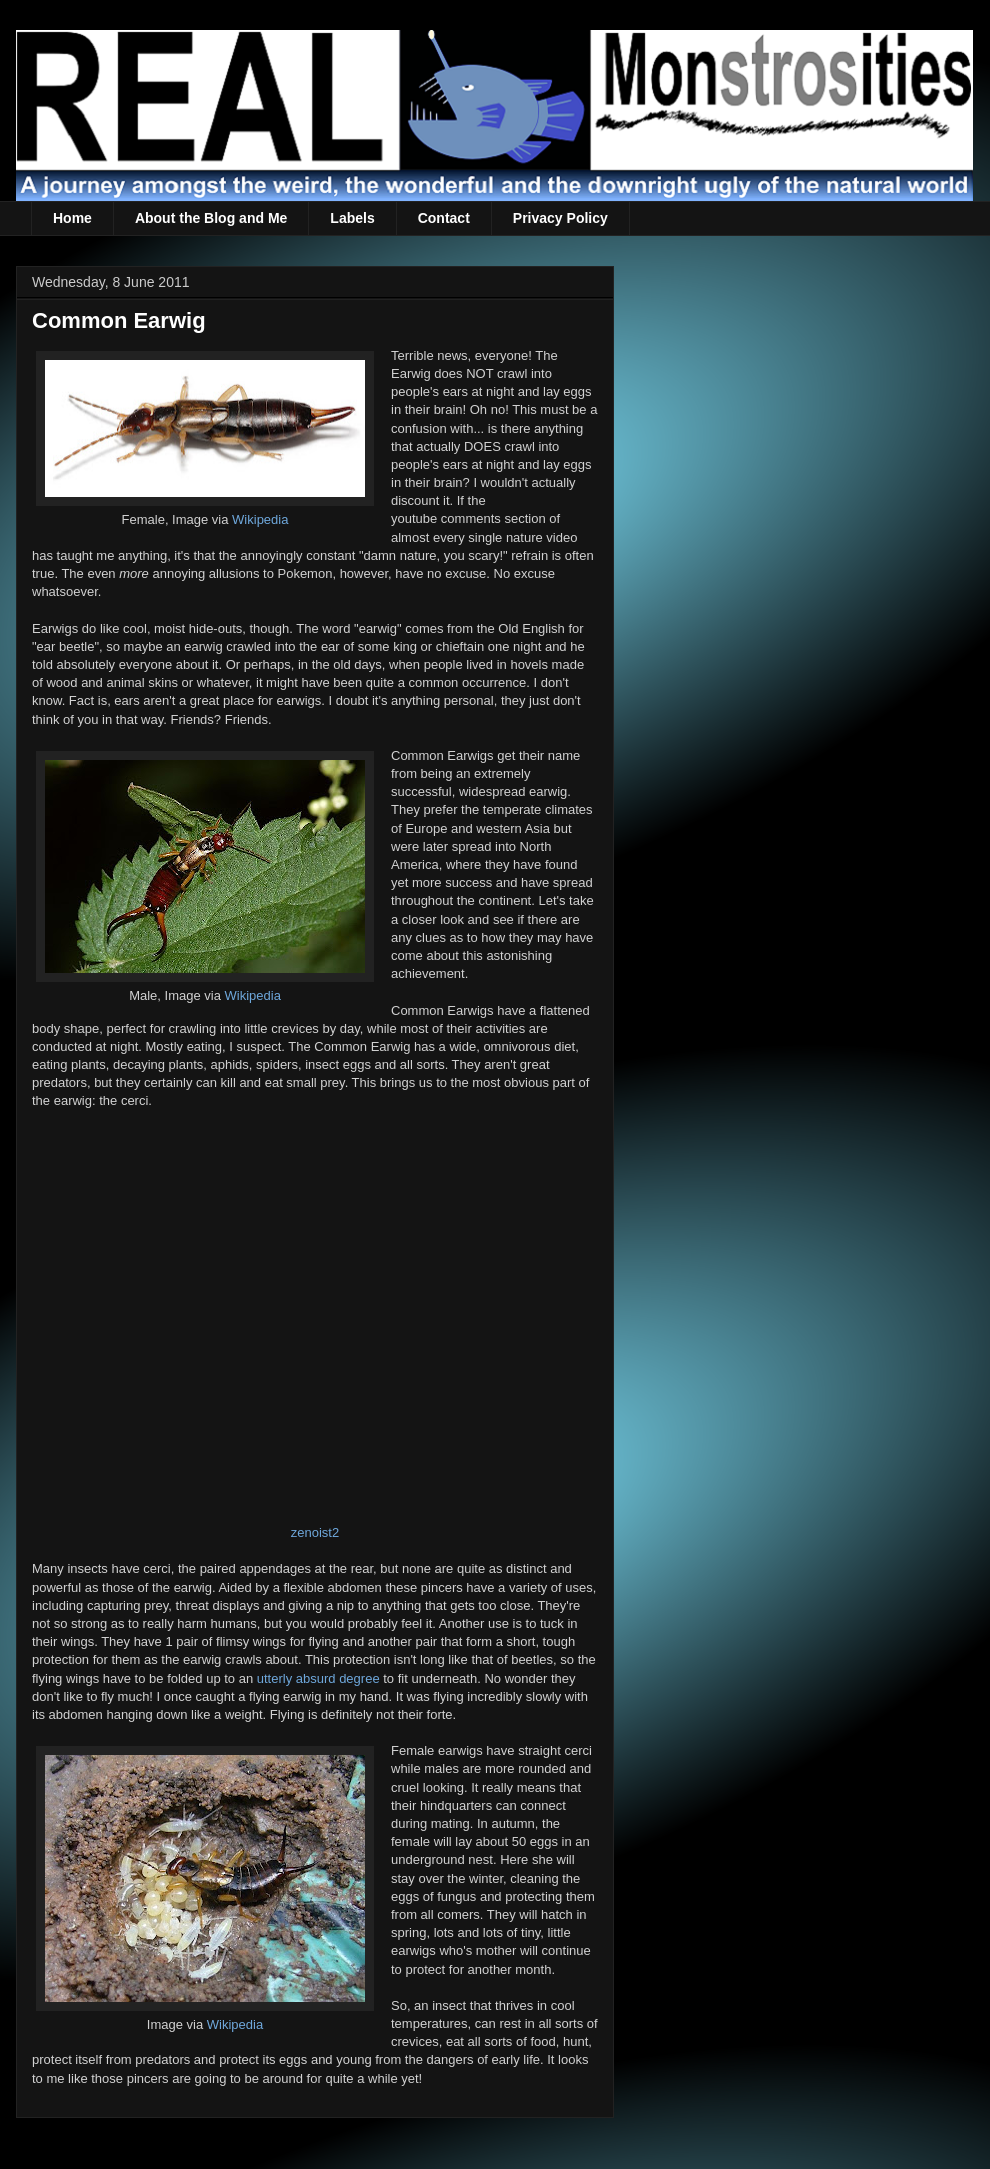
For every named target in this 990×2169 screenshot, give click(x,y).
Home (72, 218)
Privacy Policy (560, 218)
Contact (444, 218)
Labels (352, 218)
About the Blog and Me (211, 218)
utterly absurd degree (318, 1678)
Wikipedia (260, 519)
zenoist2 (315, 1532)
